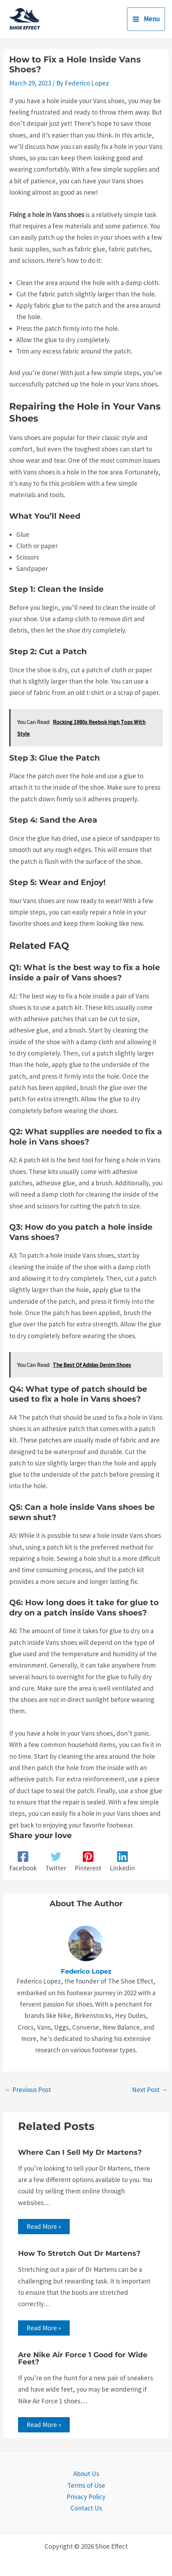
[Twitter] (55, 1861)
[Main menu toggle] (146, 19)
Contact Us (86, 2508)
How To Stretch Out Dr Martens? (79, 2253)
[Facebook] (23, 1861)
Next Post (150, 2089)
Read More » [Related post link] (44, 2226)
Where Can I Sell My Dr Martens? (80, 2152)
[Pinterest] (88, 1861)
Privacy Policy (86, 2496)
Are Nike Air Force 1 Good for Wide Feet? (83, 2358)
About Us (86, 2473)
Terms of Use (86, 2485)
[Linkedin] (122, 1861)
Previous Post (27, 2089)
